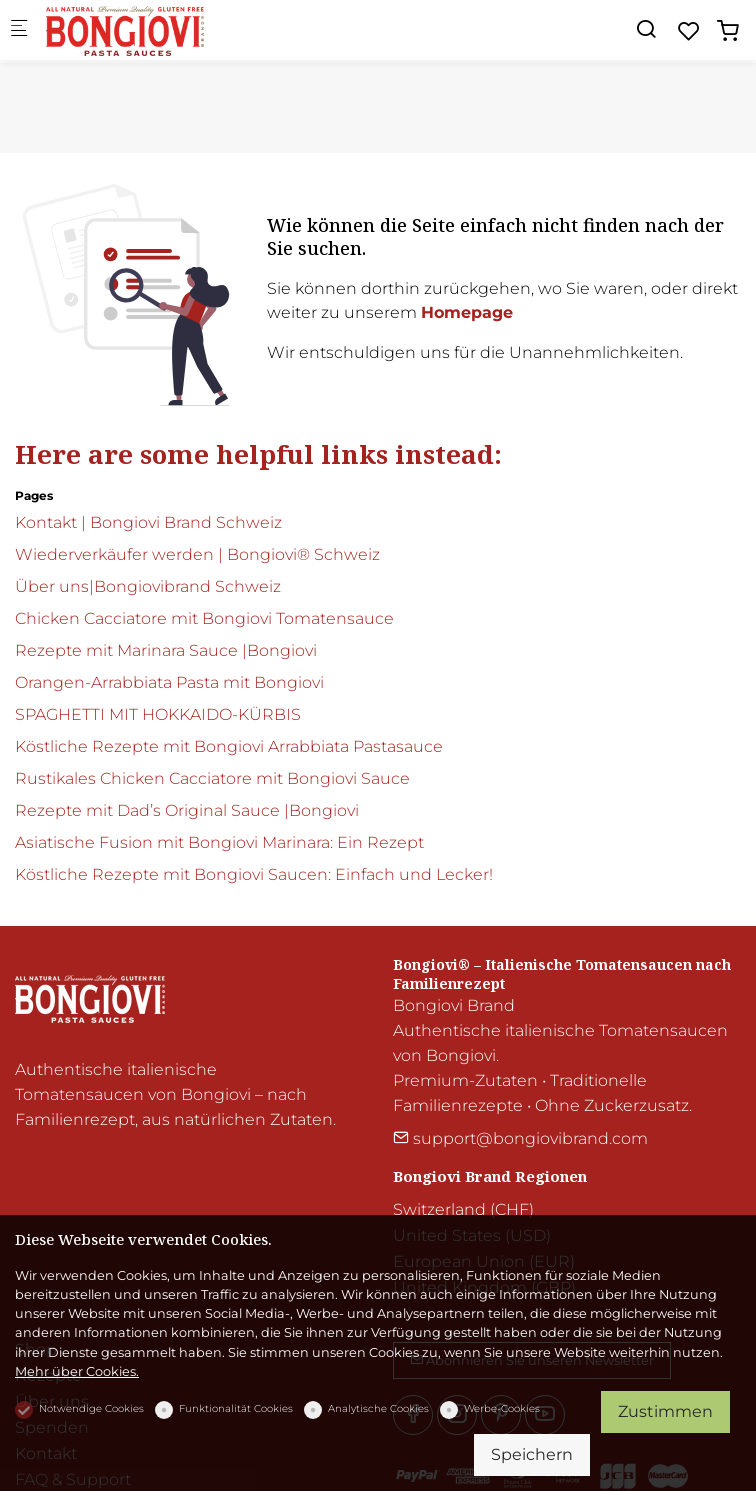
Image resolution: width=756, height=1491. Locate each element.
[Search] (646, 29)
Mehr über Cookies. (77, 1371)
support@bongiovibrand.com (520, 1138)
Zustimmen (665, 1411)
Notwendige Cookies (91, 1408)
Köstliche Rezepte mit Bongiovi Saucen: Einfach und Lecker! (254, 874)
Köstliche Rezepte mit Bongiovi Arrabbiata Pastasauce (229, 746)
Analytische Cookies (378, 1408)
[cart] (728, 31)
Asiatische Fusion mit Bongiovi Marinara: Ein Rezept (219, 842)
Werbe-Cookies (502, 1408)
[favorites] (689, 31)
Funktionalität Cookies (236, 1408)
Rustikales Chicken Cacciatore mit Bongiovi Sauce (212, 778)
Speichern (532, 1454)
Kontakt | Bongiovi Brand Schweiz (148, 522)
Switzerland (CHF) (463, 1209)
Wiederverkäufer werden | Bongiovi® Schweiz (197, 554)
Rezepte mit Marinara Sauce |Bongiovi (166, 650)
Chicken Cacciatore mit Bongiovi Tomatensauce (204, 618)
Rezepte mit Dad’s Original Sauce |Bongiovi (187, 810)
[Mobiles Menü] (19, 30)
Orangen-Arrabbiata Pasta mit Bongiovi (169, 682)
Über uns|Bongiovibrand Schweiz (148, 586)
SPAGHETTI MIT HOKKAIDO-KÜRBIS (158, 714)
